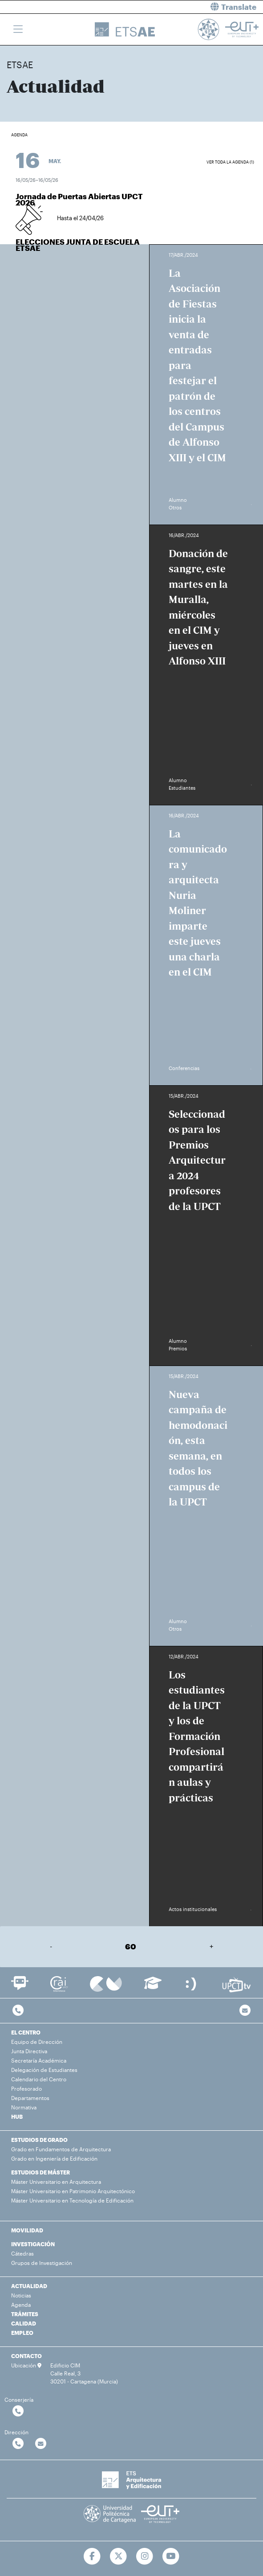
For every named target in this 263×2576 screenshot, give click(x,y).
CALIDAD (23, 2323)
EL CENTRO (25, 2032)
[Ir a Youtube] (170, 2556)
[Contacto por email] (245, 2010)
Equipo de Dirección (36, 2042)
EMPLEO (22, 2333)
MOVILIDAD (27, 2230)
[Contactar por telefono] (18, 2010)
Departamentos (30, 2098)
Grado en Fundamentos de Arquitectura (61, 2149)
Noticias (21, 2295)
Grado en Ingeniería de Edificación (54, 2158)
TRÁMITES (24, 2314)
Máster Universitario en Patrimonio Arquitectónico (73, 2191)
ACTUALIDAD (29, 2286)
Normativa (23, 2107)
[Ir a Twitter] (118, 2556)
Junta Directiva (29, 2051)
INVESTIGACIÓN (33, 2244)
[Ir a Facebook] (92, 2556)
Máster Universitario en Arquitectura (56, 2181)
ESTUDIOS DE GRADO (39, 2140)
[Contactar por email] (40, 2444)
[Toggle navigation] (18, 29)
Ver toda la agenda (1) (230, 162)
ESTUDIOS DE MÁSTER (40, 2172)
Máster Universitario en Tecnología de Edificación (72, 2200)
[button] (200, 6)
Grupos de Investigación (41, 2263)
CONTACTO (26, 2356)
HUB (17, 2116)
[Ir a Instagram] (145, 2556)
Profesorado (26, 2088)
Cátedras (22, 2253)
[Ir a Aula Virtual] (153, 1987)
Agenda (21, 2304)
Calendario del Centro (38, 2079)
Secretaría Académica (38, 2060)
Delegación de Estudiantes (44, 2070)
